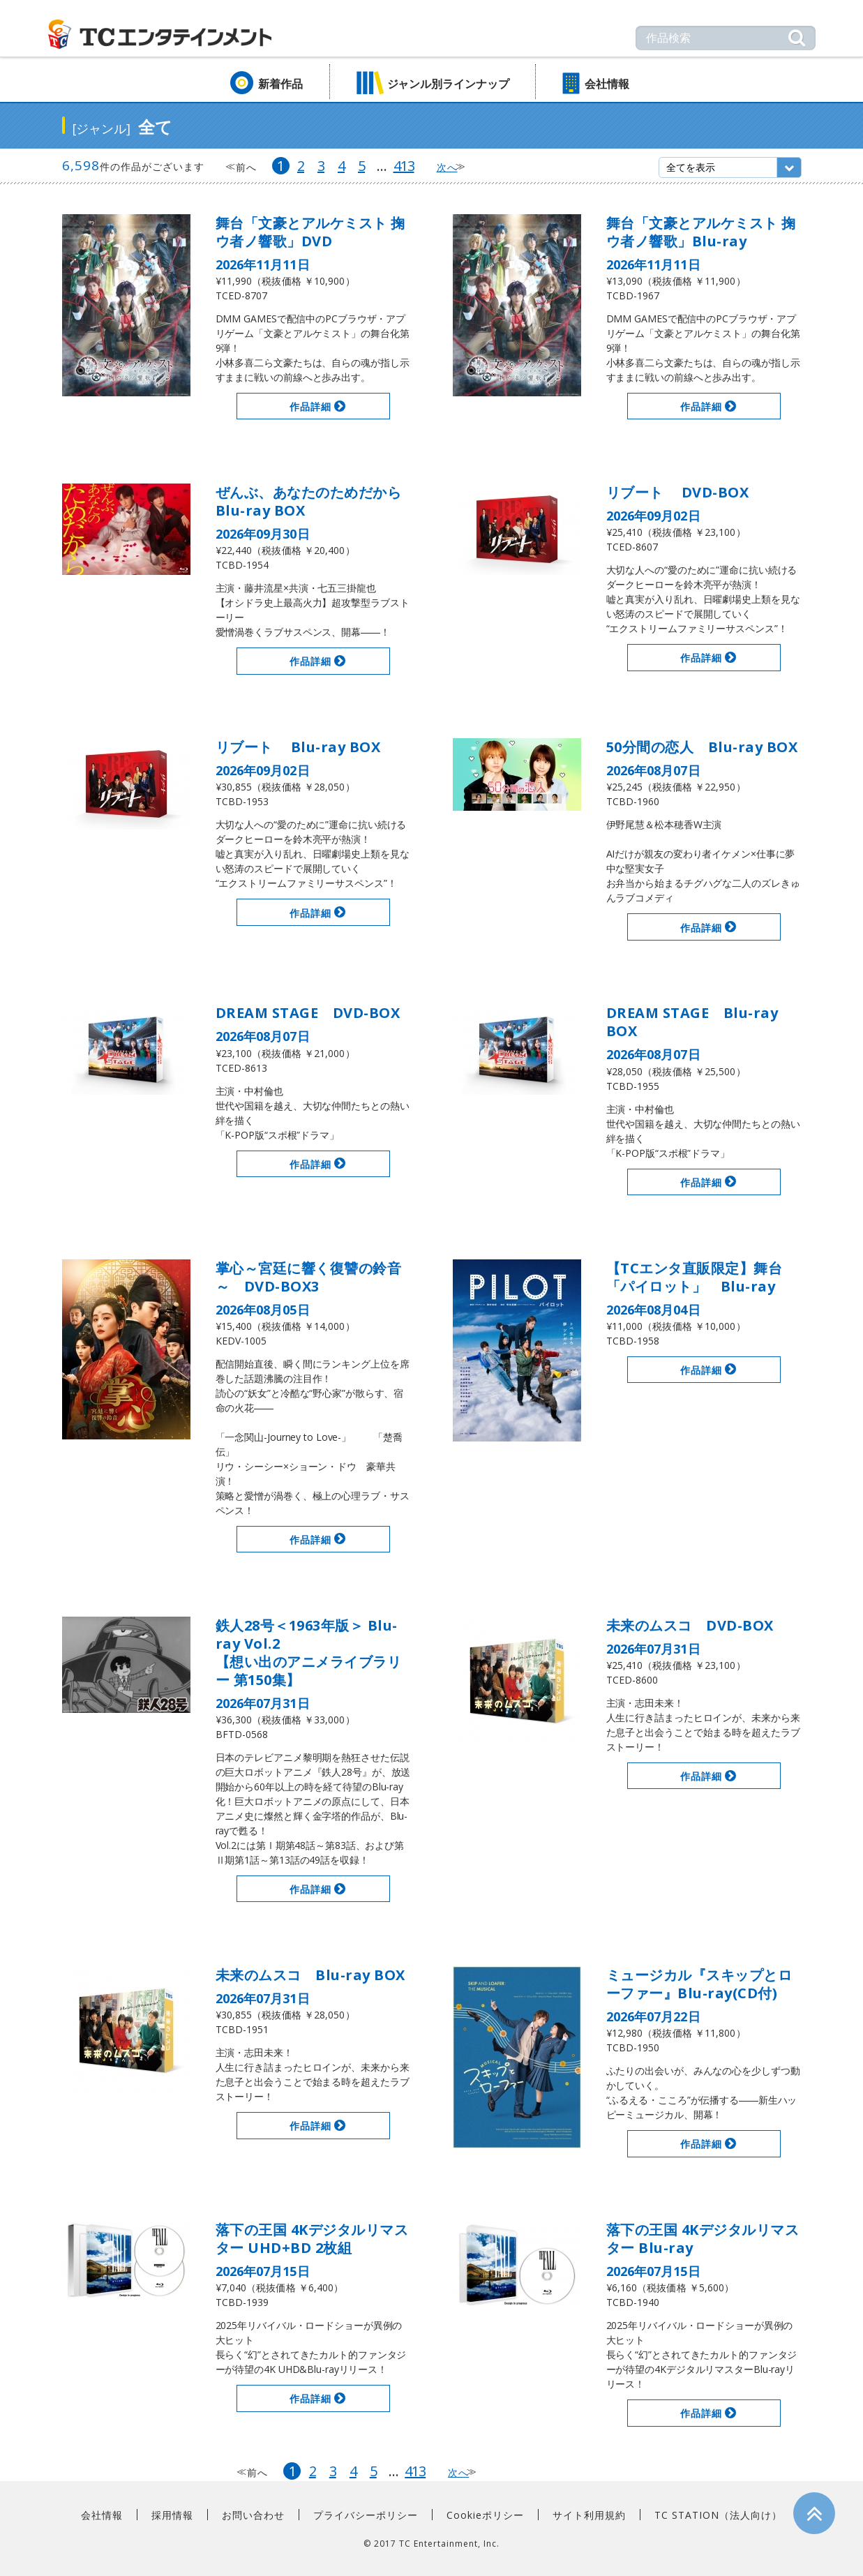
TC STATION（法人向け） (718, 2514)
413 (403, 165)
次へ (447, 167)
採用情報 (172, 2514)
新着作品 (280, 83)
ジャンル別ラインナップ (448, 83)
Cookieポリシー (485, 2514)
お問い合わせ (253, 2514)
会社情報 (607, 83)
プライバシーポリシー (365, 2514)
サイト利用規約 (589, 2514)
